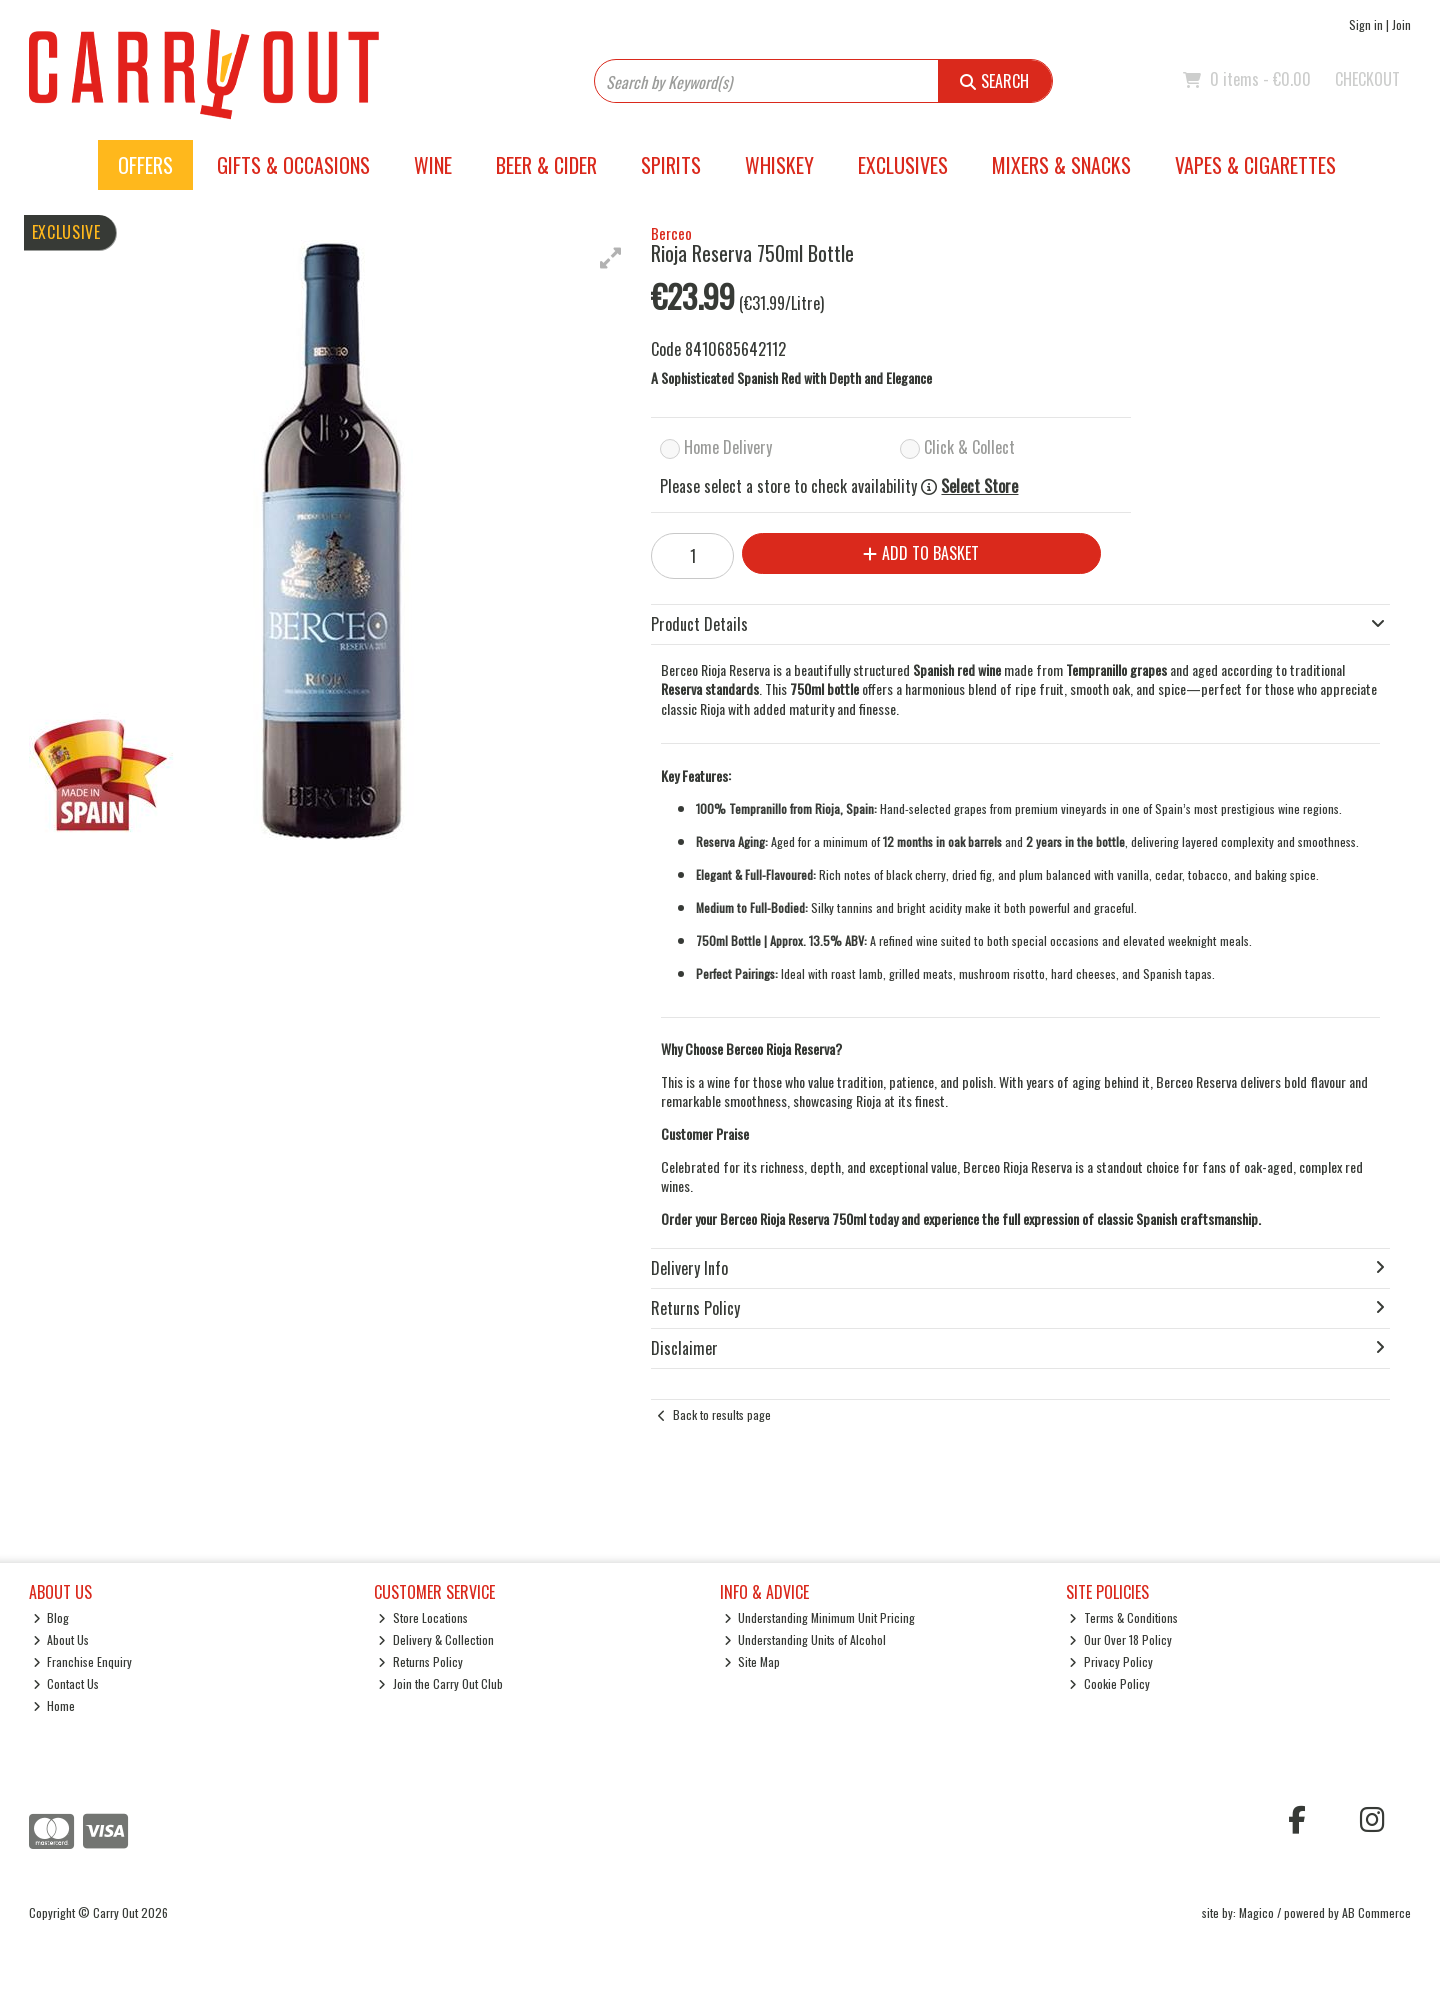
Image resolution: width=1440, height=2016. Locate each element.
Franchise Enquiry (83, 1661)
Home (54, 1705)
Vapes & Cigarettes (1255, 165)
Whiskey (779, 165)
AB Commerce (1376, 1912)
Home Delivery (728, 447)
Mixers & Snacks (1061, 165)
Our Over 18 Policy (1120, 1639)
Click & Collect (969, 447)
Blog (51, 1617)
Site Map (752, 1661)
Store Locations (423, 1617)
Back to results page (722, 1414)
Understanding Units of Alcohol (805, 1639)
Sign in (1366, 24)
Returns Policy (420, 1661)
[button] (611, 258)
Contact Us (66, 1683)
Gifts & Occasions (293, 165)
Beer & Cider (546, 165)
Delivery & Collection (436, 1639)
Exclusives (903, 165)
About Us (61, 1639)
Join (1401, 24)
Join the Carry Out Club (440, 1683)
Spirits (671, 165)
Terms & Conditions (1123, 1617)
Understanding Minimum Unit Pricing (820, 1617)
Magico (1256, 1912)
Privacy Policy (1111, 1661)
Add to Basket (921, 553)
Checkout (1367, 79)
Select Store (979, 486)
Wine (433, 165)
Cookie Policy (1109, 1683)
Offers (145, 165)
